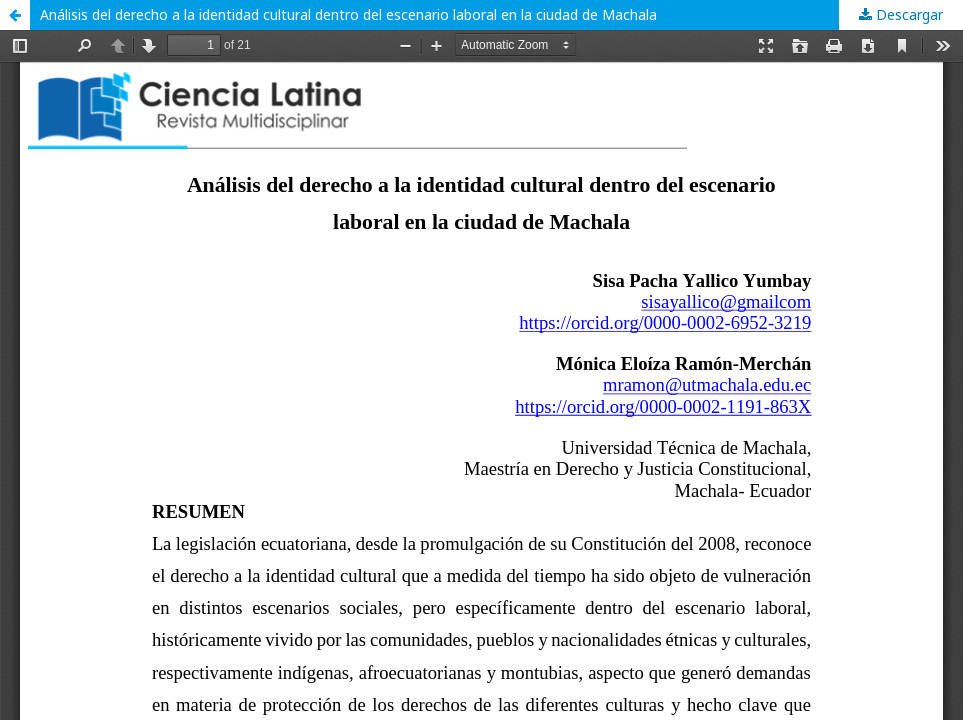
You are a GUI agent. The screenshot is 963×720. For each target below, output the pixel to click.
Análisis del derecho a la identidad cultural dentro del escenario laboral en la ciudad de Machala (348, 14)
